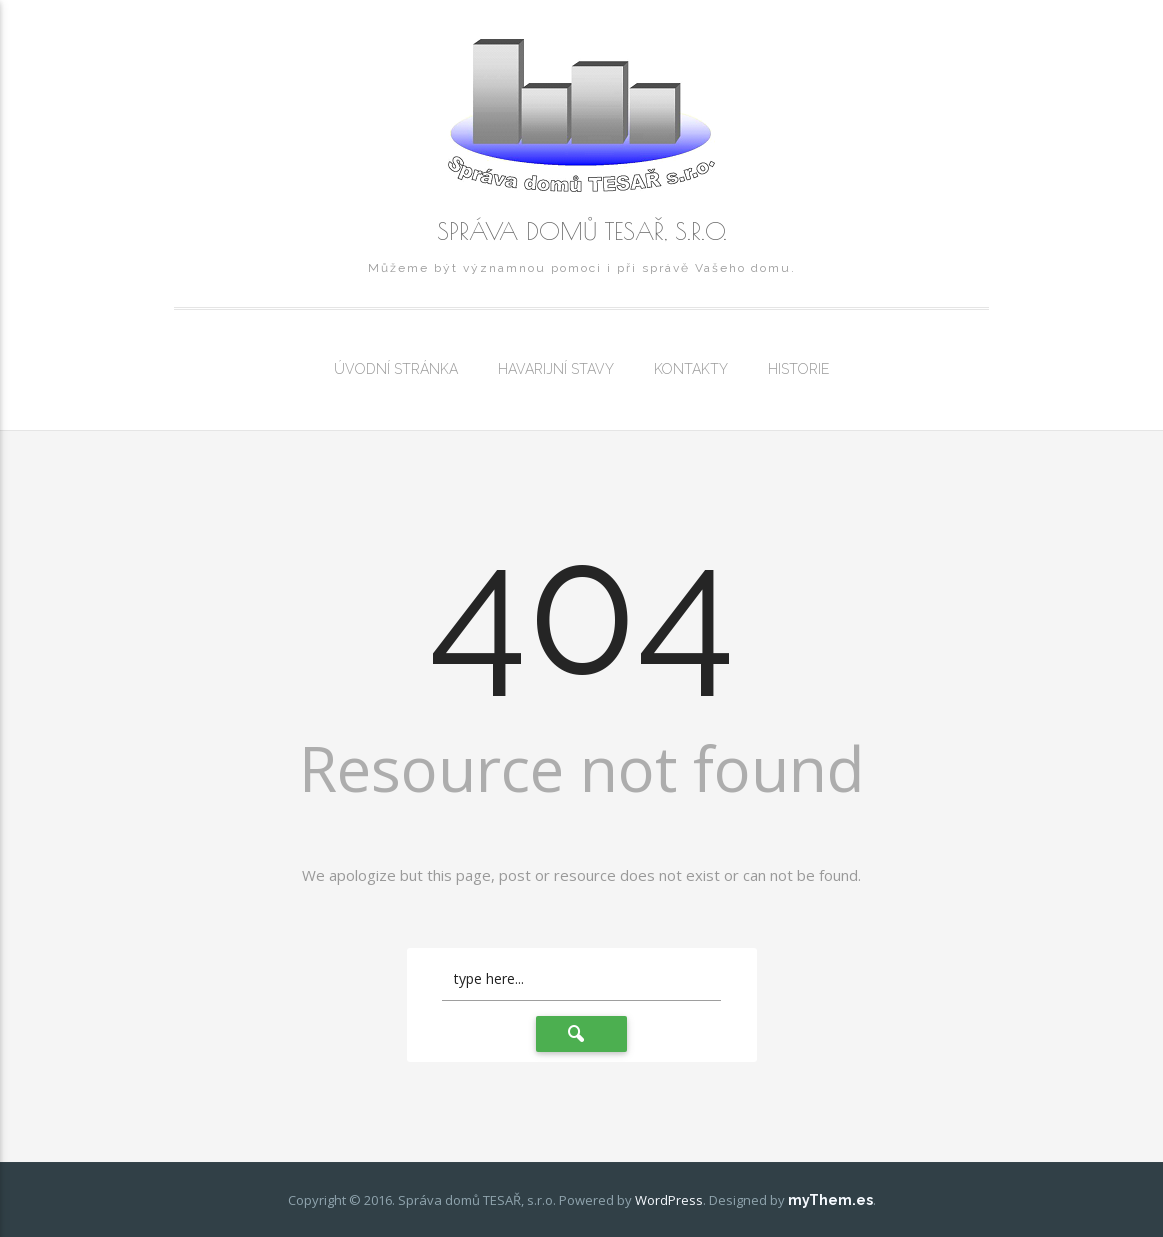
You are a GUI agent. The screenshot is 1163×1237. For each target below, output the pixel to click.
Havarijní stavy (556, 369)
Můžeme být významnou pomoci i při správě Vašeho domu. (582, 268)
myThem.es (830, 1200)
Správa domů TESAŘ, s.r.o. (582, 231)
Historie (798, 369)
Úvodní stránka (396, 369)
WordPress (669, 1200)
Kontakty (691, 369)
